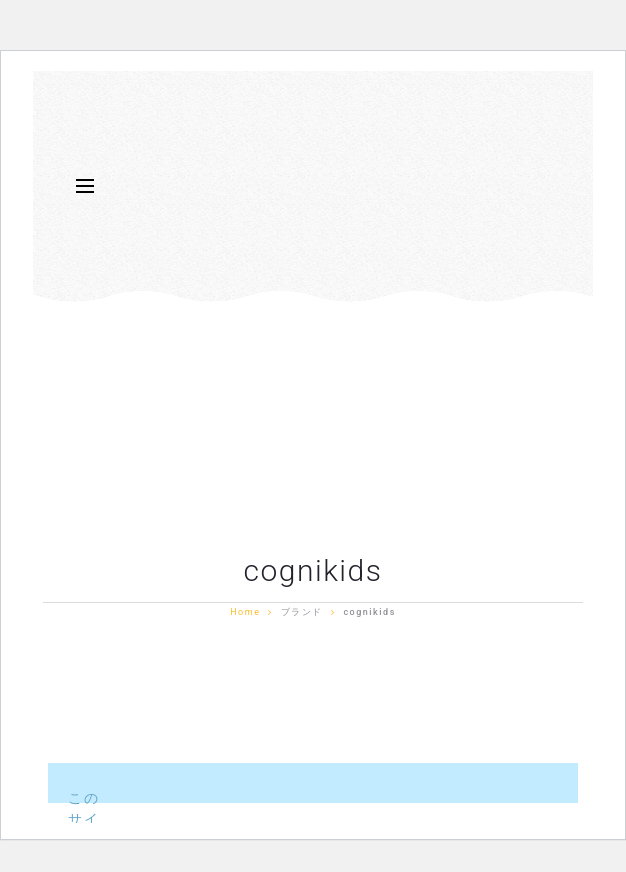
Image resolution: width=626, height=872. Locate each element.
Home (245, 612)
